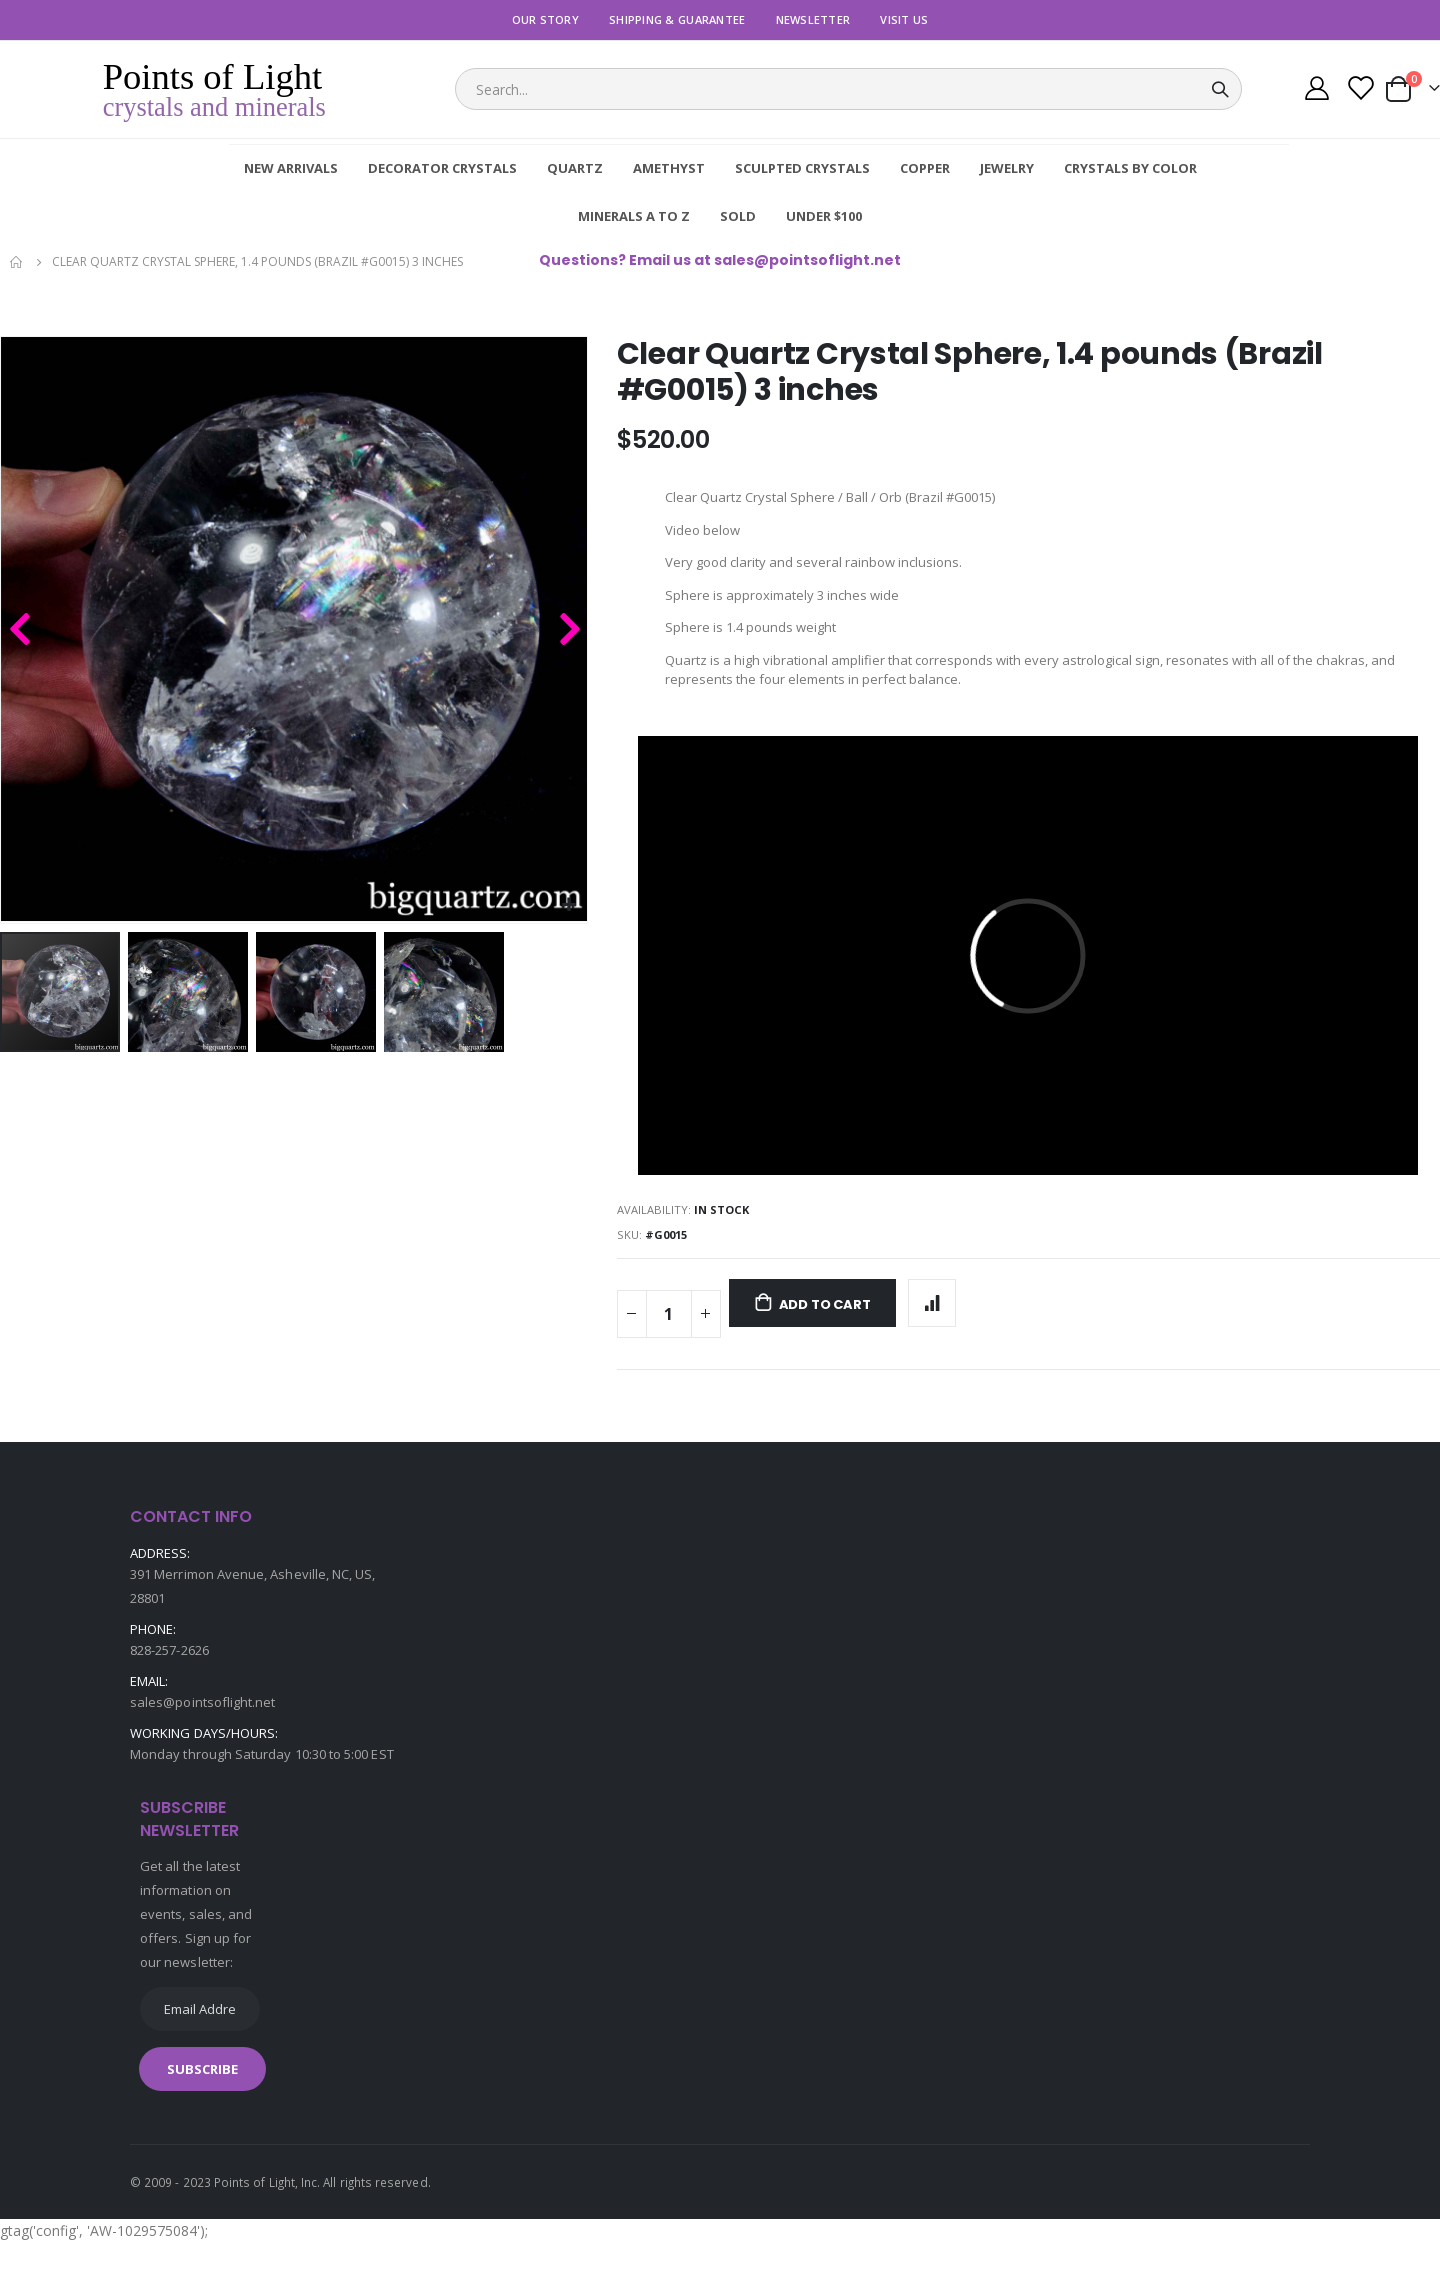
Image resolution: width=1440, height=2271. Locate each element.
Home (17, 262)
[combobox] (848, 89)
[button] (569, 905)
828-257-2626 (169, 1678)
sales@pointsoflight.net (203, 1730)
